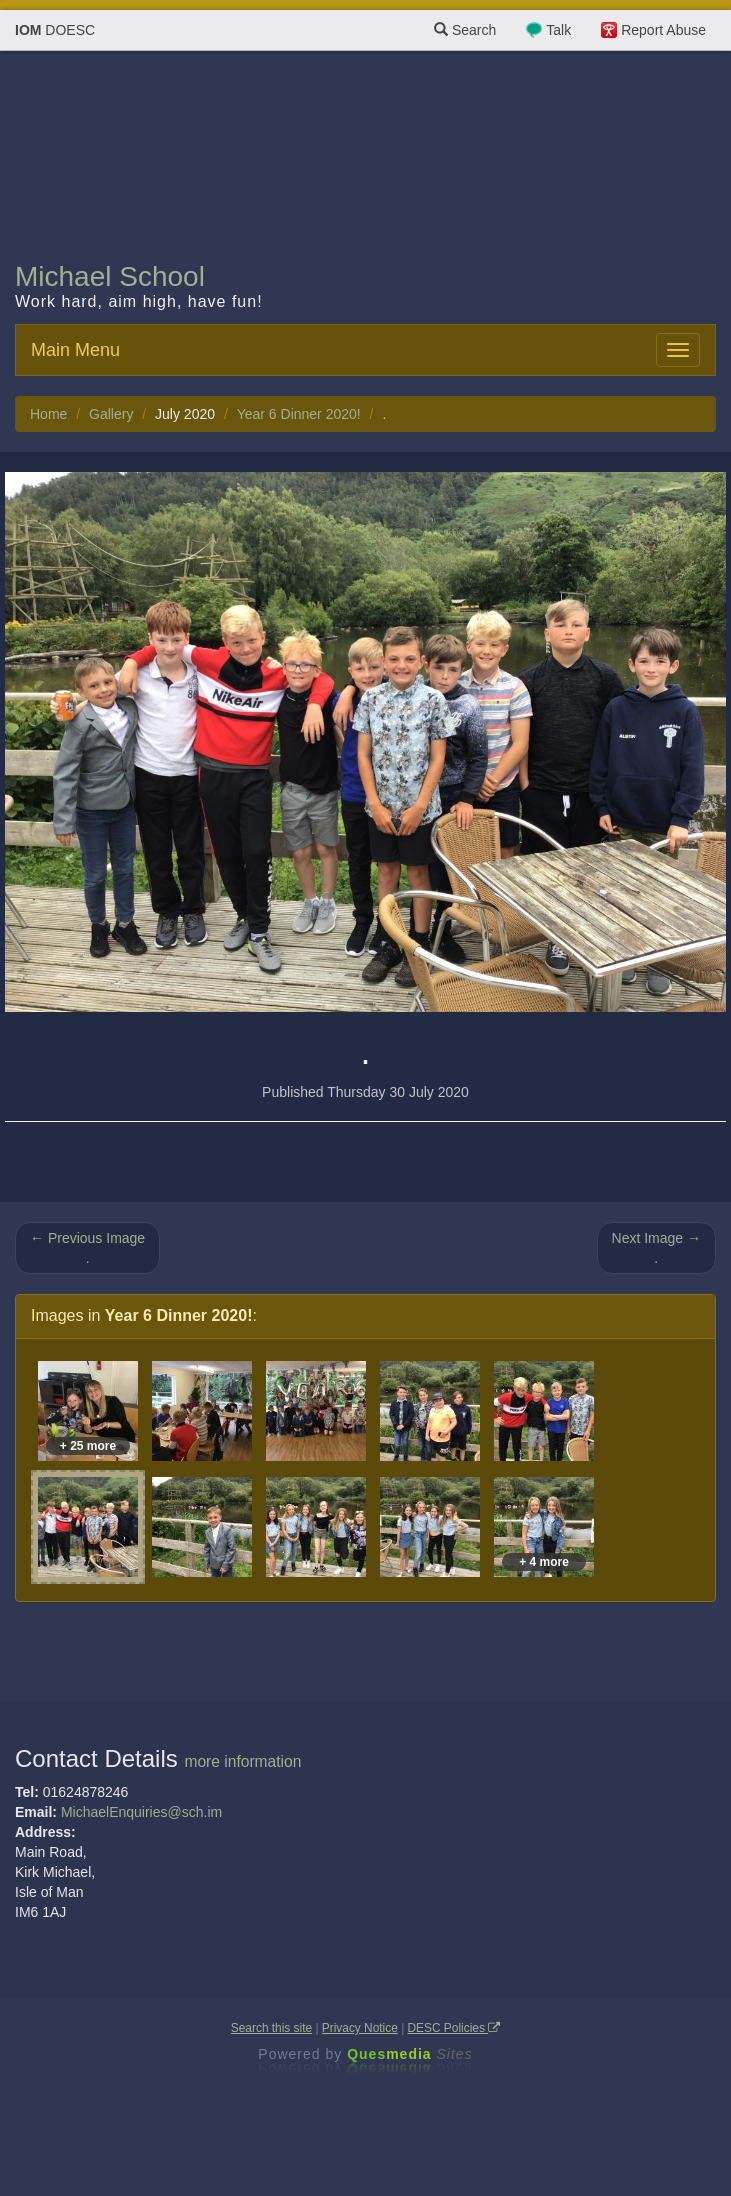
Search (465, 30)
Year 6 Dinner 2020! (299, 414)
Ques (410, 2054)
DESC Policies (454, 2028)
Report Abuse (663, 30)
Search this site (271, 2028)
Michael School (110, 276)
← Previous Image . (87, 1248)
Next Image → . (656, 1248)
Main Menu (75, 350)
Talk (558, 30)
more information (242, 1761)
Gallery (111, 414)
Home (48, 414)
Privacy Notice (360, 2028)
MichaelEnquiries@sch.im (141, 1812)
